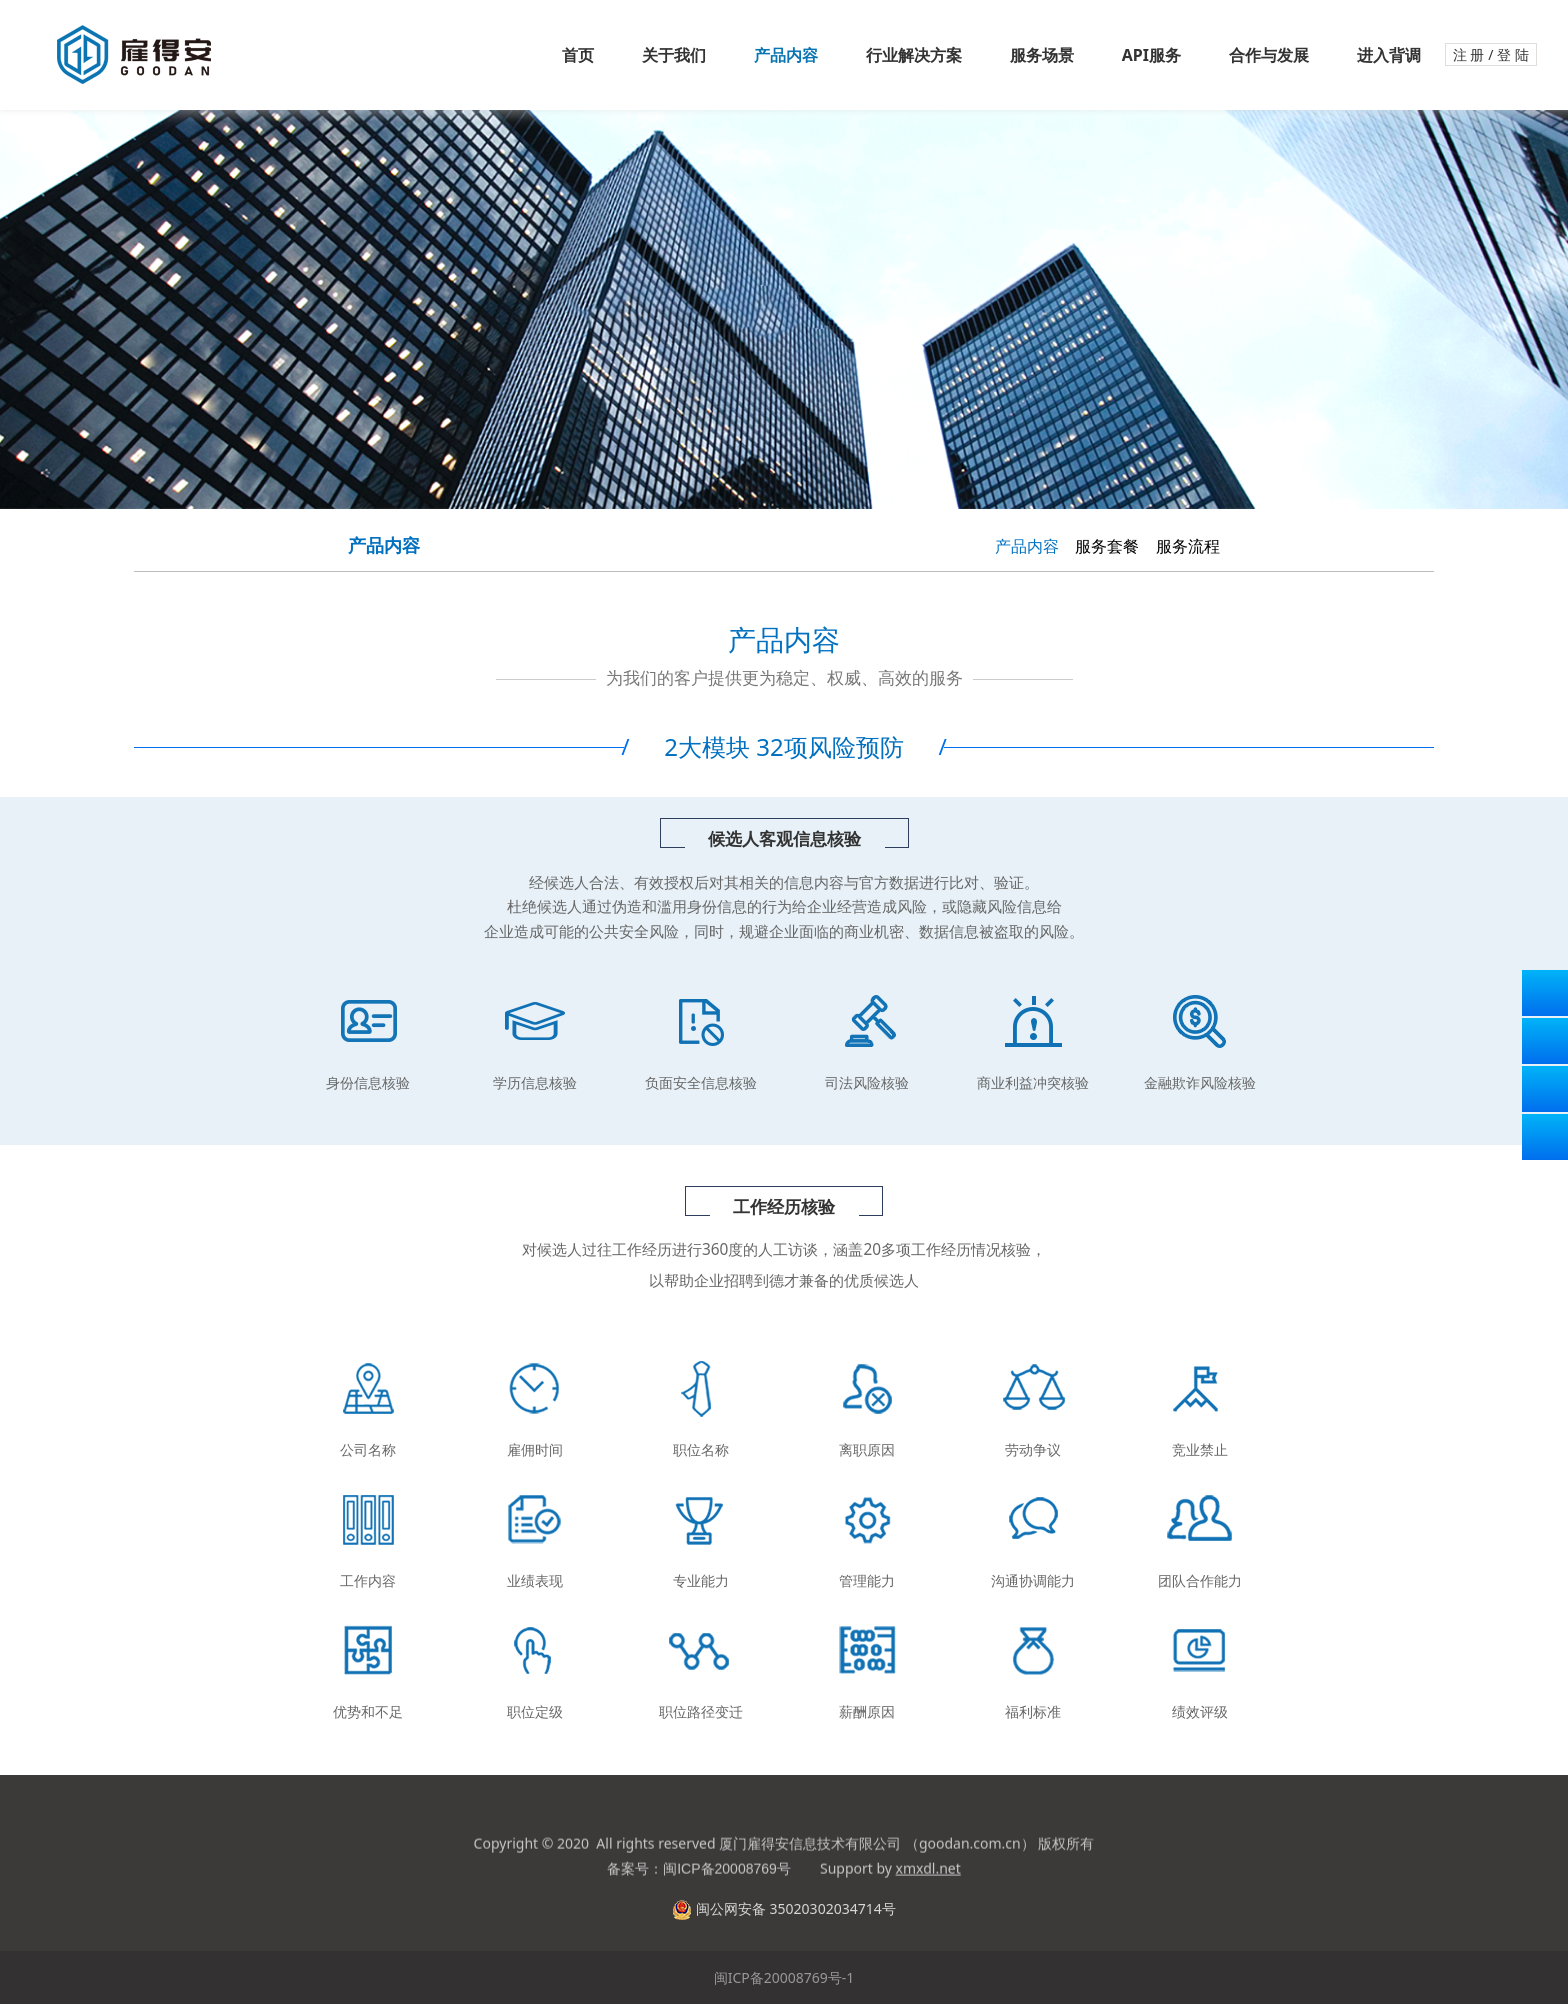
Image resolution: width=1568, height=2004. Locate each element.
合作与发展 (1269, 55)
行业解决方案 (914, 55)
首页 (578, 55)
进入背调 (1389, 55)
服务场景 (1042, 55)
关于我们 (674, 55)
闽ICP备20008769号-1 (784, 1977)
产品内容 (786, 55)
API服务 (1151, 55)
